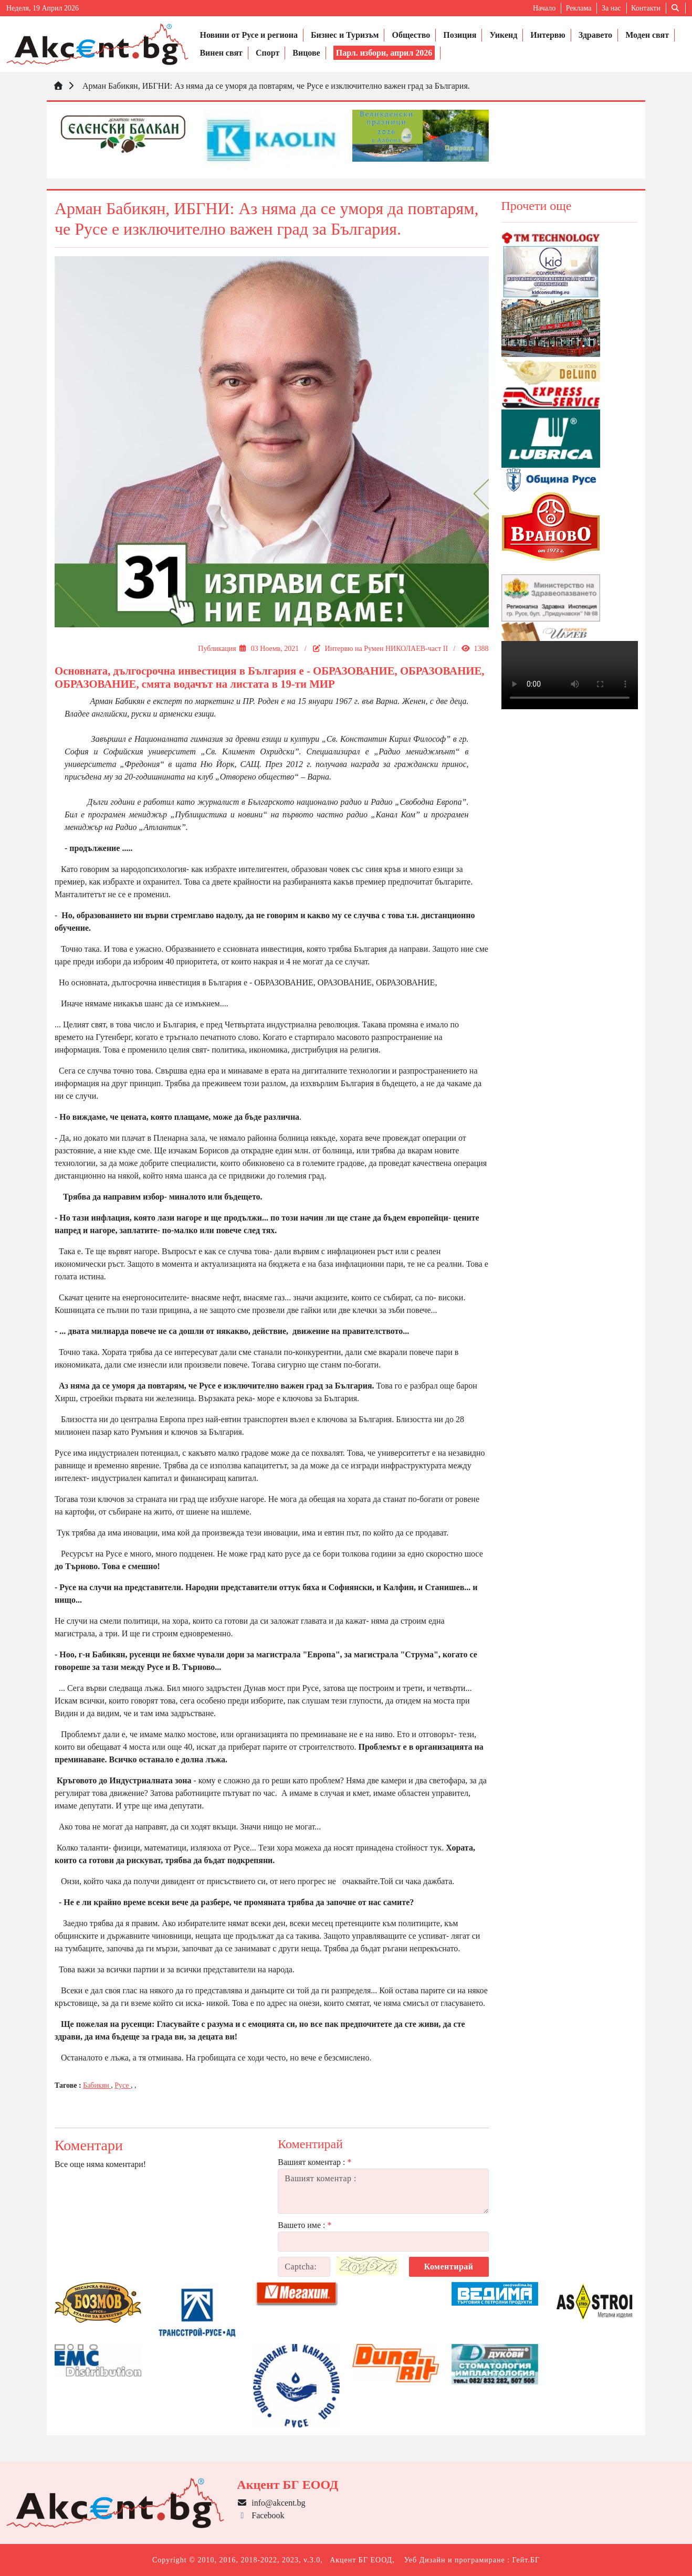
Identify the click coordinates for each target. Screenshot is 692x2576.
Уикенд (503, 34)
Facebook (260, 2515)
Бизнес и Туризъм (345, 34)
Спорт (267, 52)
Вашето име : (304, 2225)
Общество (411, 34)
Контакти (645, 8)
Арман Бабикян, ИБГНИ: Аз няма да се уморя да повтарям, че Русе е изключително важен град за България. (275, 85)
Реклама (579, 8)
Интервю (547, 34)
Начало (544, 8)
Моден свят (647, 34)
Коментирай (449, 2266)
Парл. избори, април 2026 (384, 52)
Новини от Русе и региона (249, 34)
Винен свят (221, 52)
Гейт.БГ (526, 2560)
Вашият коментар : (314, 2162)
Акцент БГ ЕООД (361, 2560)
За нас (611, 8)
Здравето (595, 34)
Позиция (459, 34)
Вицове (306, 52)
